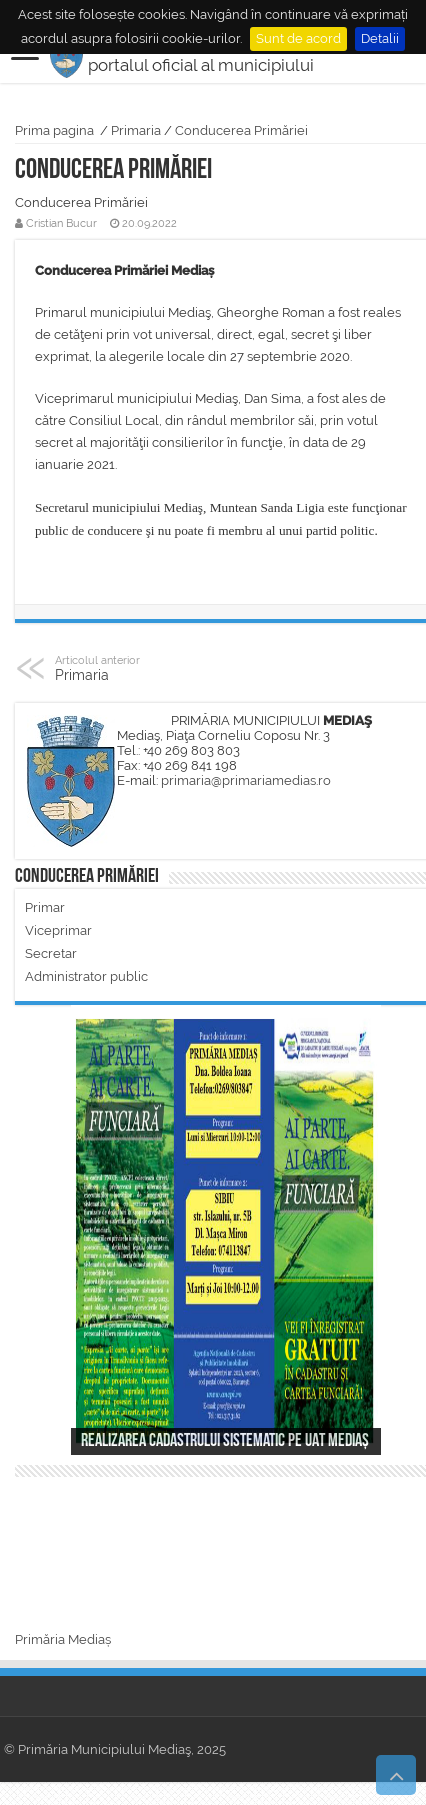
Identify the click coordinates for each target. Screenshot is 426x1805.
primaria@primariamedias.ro (246, 780)
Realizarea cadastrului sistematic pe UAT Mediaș (225, 1441)
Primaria (136, 130)
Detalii (380, 38)
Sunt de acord (298, 38)
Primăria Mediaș (63, 1639)
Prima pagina (54, 130)
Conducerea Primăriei (241, 130)
